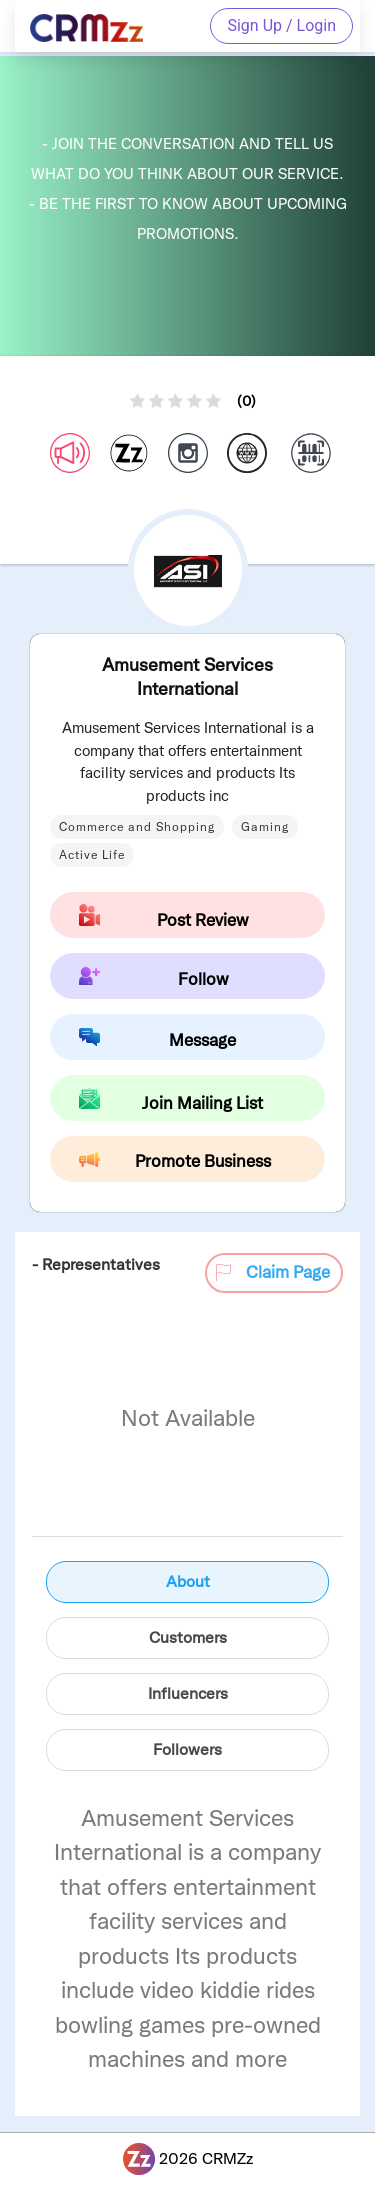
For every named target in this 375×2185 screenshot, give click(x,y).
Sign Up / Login (281, 25)
